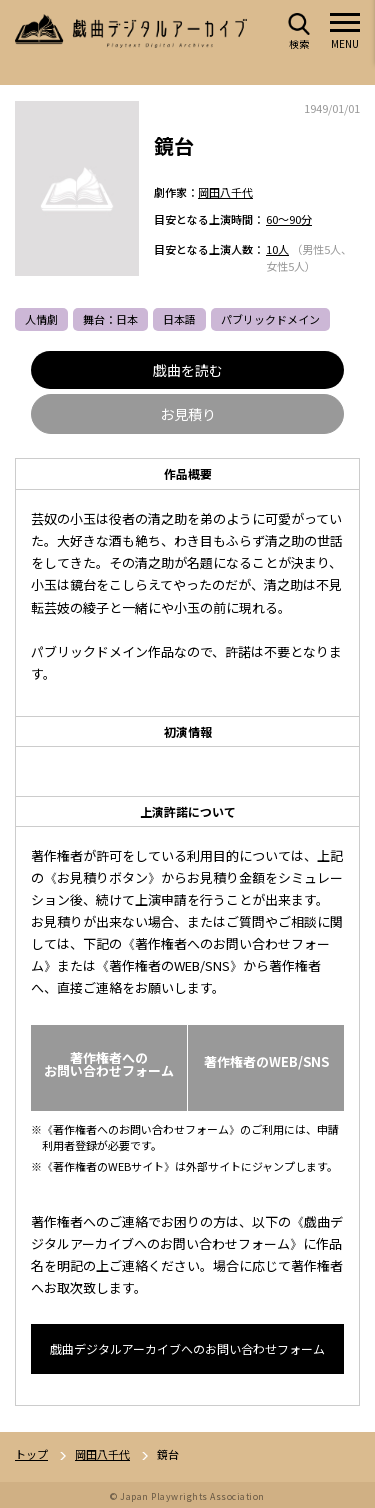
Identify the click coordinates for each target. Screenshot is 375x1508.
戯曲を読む (188, 370)
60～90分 (289, 219)
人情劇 (41, 319)
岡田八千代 (225, 192)
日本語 (179, 319)
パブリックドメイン (270, 319)
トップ (31, 1454)
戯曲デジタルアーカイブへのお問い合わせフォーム (187, 1348)
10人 (277, 249)
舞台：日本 (110, 319)
